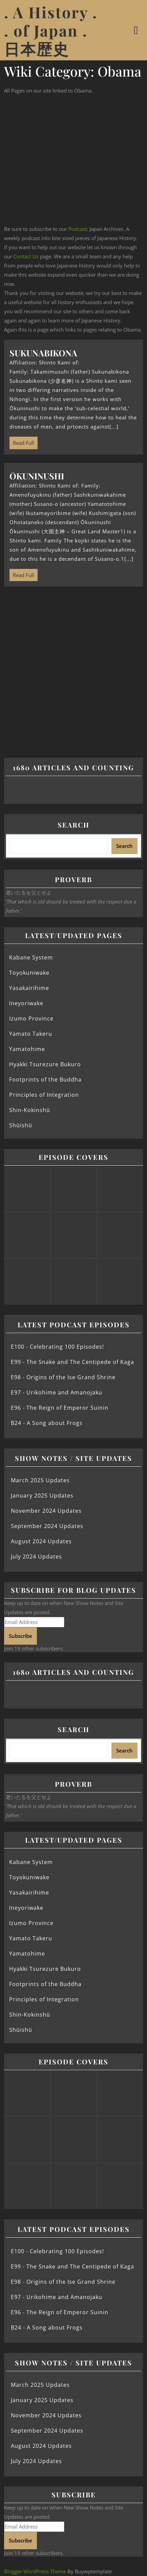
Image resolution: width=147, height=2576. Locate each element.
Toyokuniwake (29, 972)
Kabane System (31, 957)
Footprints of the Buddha (45, 1079)
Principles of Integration (44, 1094)
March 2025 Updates (40, 1480)
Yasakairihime (29, 988)
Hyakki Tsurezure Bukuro (45, 1064)
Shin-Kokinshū (29, 1110)
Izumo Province (31, 1018)
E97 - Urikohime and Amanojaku (56, 1392)
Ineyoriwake (26, 1003)
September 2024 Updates (47, 1526)
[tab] (137, 30)
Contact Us (26, 256)
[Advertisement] (73, 160)
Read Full (21, 441)
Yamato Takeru (30, 1033)
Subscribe (20, 1635)
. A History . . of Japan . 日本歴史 (51, 30)
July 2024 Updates (36, 1556)
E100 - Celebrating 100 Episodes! (57, 1346)
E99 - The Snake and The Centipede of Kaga (72, 1362)
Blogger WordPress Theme (35, 2571)
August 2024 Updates (41, 1541)
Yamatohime (27, 1049)
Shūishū (20, 1125)
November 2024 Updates (46, 1510)
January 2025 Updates (42, 1495)
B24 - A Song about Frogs (47, 1423)
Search (73, 824)
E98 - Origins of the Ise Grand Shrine (63, 1377)
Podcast (77, 228)
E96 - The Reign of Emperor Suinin (59, 1407)
